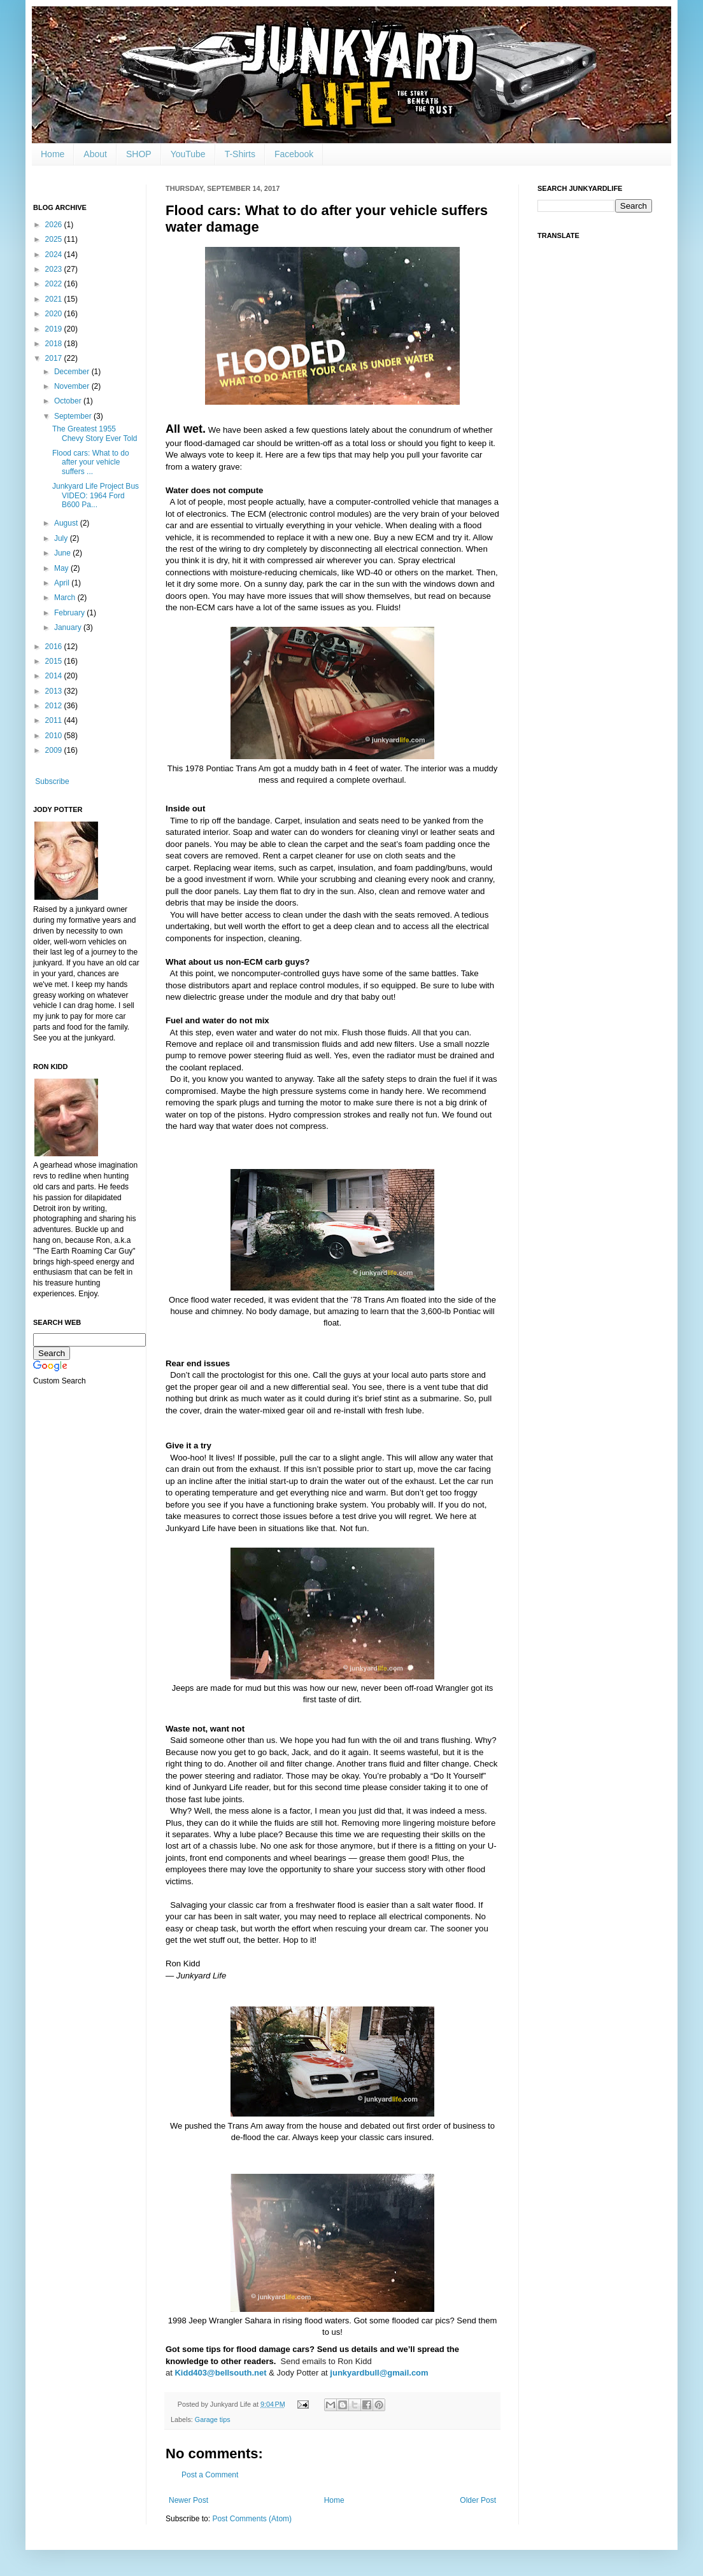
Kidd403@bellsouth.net (220, 2372)
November (73, 386)
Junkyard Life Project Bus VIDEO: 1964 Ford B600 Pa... (95, 495)
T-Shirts (240, 154)
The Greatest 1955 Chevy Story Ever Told (95, 433)
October (68, 400)
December (73, 371)
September (74, 416)
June (63, 553)
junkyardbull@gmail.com (379, 2372)
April (62, 582)
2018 (54, 343)
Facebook (293, 154)
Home (52, 154)
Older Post (478, 2500)
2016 (54, 646)
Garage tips (213, 2419)
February (70, 612)
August (67, 523)
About (95, 154)
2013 (54, 691)
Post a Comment (209, 2474)
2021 (54, 299)
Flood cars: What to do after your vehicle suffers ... (90, 462)
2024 (54, 254)
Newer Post (188, 2500)
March (66, 597)
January (68, 627)
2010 (54, 735)
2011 (54, 720)
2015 (54, 661)
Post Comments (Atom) (252, 2518)
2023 (54, 269)
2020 (54, 313)
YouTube (188, 154)
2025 (54, 239)
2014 (54, 675)
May (62, 568)
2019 (54, 329)
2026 (54, 224)
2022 (54, 283)
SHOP (139, 154)
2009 (54, 750)
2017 (54, 358)
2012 (54, 705)
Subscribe (52, 781)
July (62, 538)
